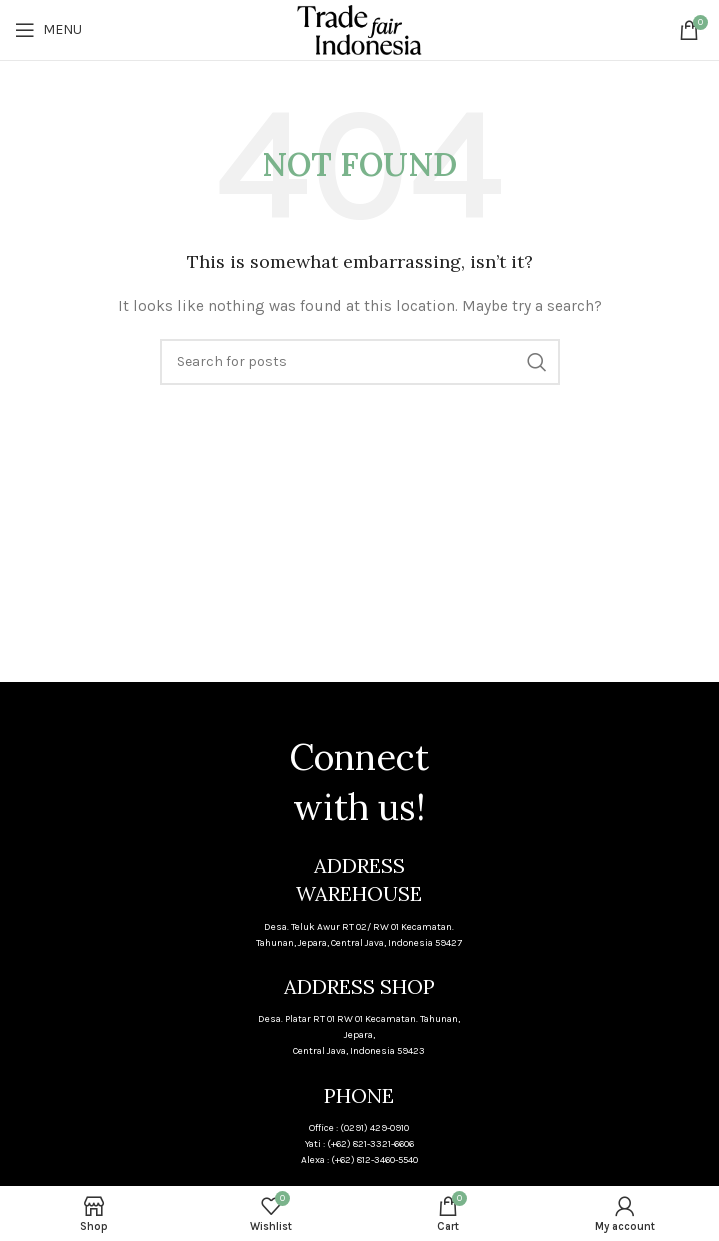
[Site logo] (359, 28)
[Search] (360, 362)
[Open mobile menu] (48, 30)
